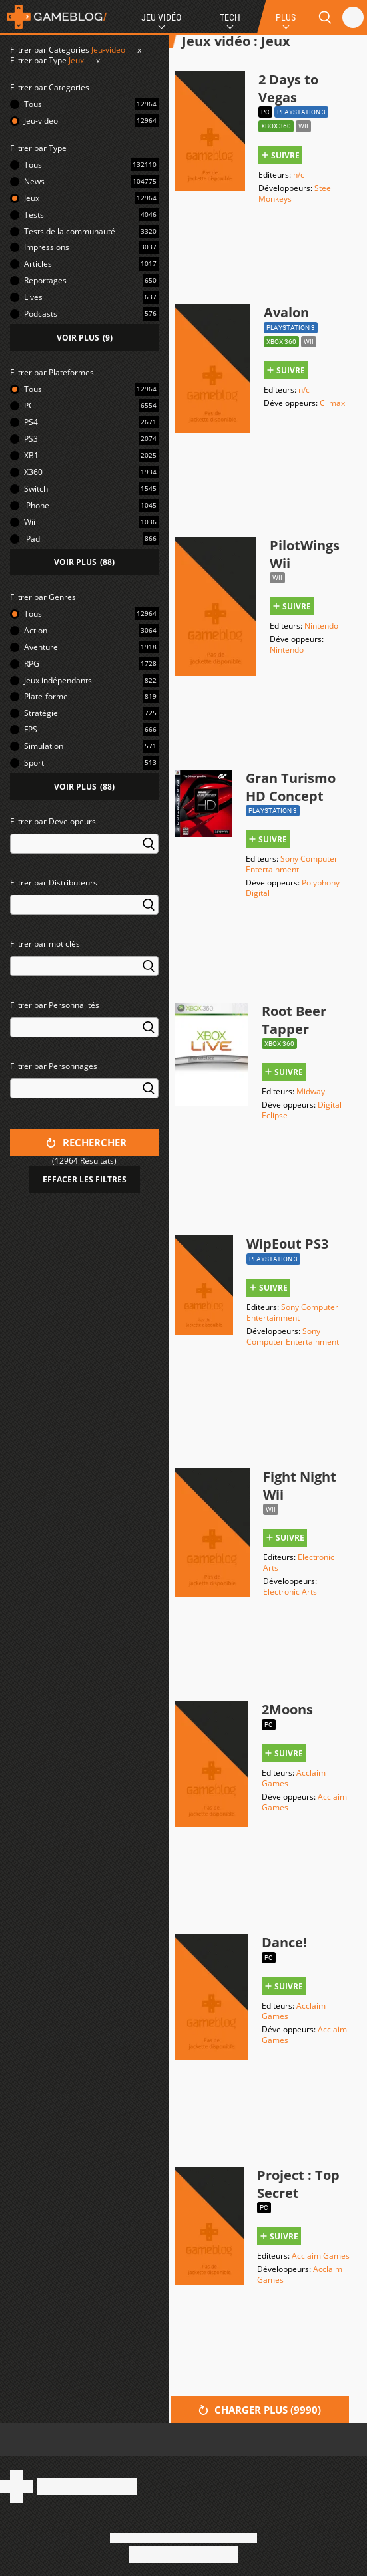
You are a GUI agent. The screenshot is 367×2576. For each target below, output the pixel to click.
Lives (33, 297)
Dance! (284, 1942)
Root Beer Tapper (294, 1020)
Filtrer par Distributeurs (53, 882)
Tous (33, 104)
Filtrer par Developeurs (53, 821)
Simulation (43, 746)
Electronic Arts (298, 1562)
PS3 (31, 438)
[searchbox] (16, 842)
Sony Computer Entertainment (292, 864)
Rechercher (86, 1142)
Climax (332, 402)
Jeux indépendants (58, 680)
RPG (31, 663)
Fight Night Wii (299, 1486)
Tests (34, 214)
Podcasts (40, 313)
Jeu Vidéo (161, 17)
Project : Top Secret (298, 2184)
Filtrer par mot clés (45, 943)
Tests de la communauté (69, 231)
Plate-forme (46, 696)
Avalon (286, 312)
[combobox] (84, 852)
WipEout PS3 (287, 1244)
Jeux (76, 60)
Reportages (45, 280)
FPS (30, 729)
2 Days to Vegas (288, 88)
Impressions (46, 247)
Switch (36, 488)
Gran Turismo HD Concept (291, 787)
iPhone (36, 505)
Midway (310, 1091)
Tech (230, 17)
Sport (34, 762)
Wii (29, 522)
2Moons (287, 1709)
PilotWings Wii (305, 554)
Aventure (41, 647)
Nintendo (321, 625)
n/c (298, 174)
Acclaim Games (321, 2255)
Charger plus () (259, 2409)
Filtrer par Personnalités (54, 1005)
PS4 (31, 422)
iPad (32, 538)
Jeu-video (108, 49)
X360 (33, 472)
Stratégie (41, 713)
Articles (38, 263)
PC (29, 405)
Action (35, 630)
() (85, 337)
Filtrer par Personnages (53, 1066)
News (34, 181)
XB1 (31, 455)
